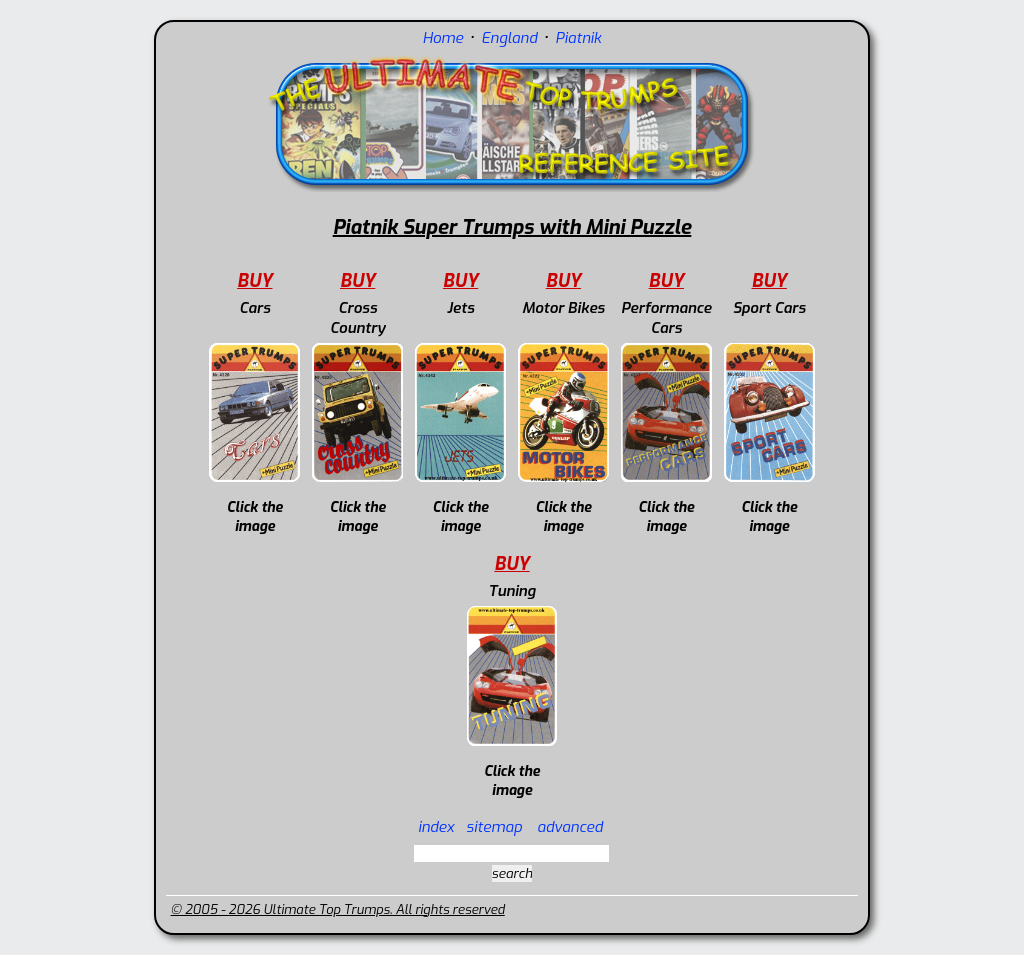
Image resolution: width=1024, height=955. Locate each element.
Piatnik (578, 38)
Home (443, 38)
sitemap (494, 827)
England (509, 38)
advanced (570, 827)
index (436, 827)
